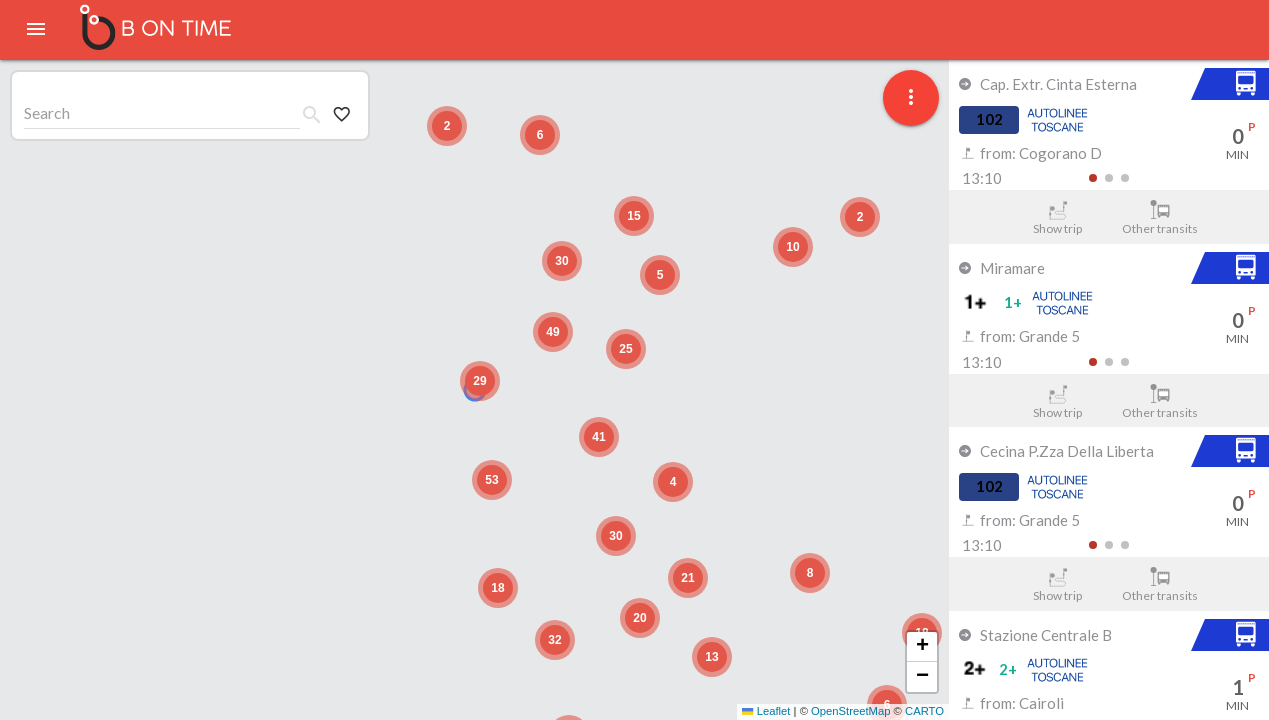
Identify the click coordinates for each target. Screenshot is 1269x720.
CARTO (924, 711)
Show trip (1057, 218)
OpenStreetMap (850, 711)
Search (47, 112)
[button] (480, 381)
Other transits (1160, 218)
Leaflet (766, 711)
